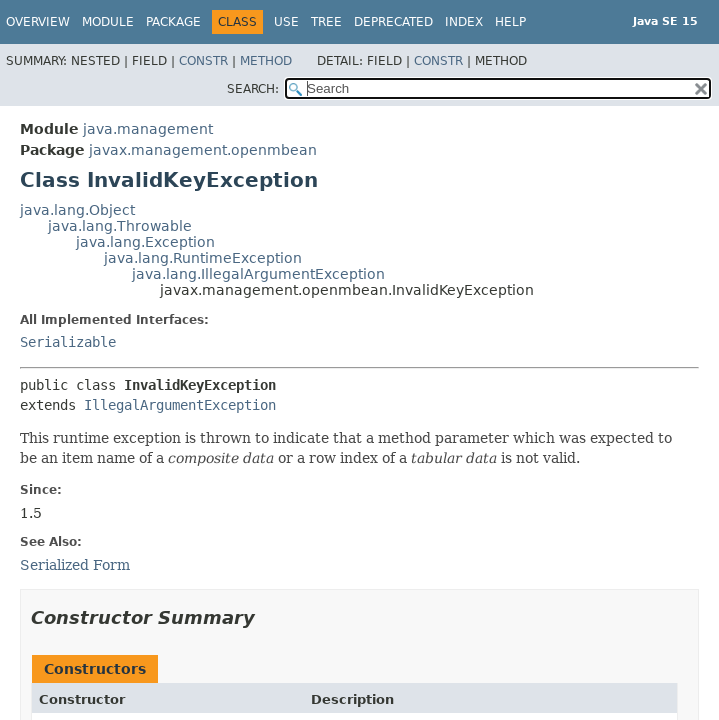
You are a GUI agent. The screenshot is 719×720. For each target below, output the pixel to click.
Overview (38, 22)
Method (266, 61)
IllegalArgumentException (180, 405)
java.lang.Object (77, 210)
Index (464, 22)
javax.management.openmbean (203, 150)
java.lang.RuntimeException (203, 258)
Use (286, 22)
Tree (326, 22)
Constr (203, 61)
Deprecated (393, 22)
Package (173, 22)
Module (108, 22)
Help (510, 22)
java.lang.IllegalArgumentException (258, 274)
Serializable (68, 342)
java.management (148, 129)
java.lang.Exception (145, 242)
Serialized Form (75, 565)
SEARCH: (253, 89)
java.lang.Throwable (120, 226)
